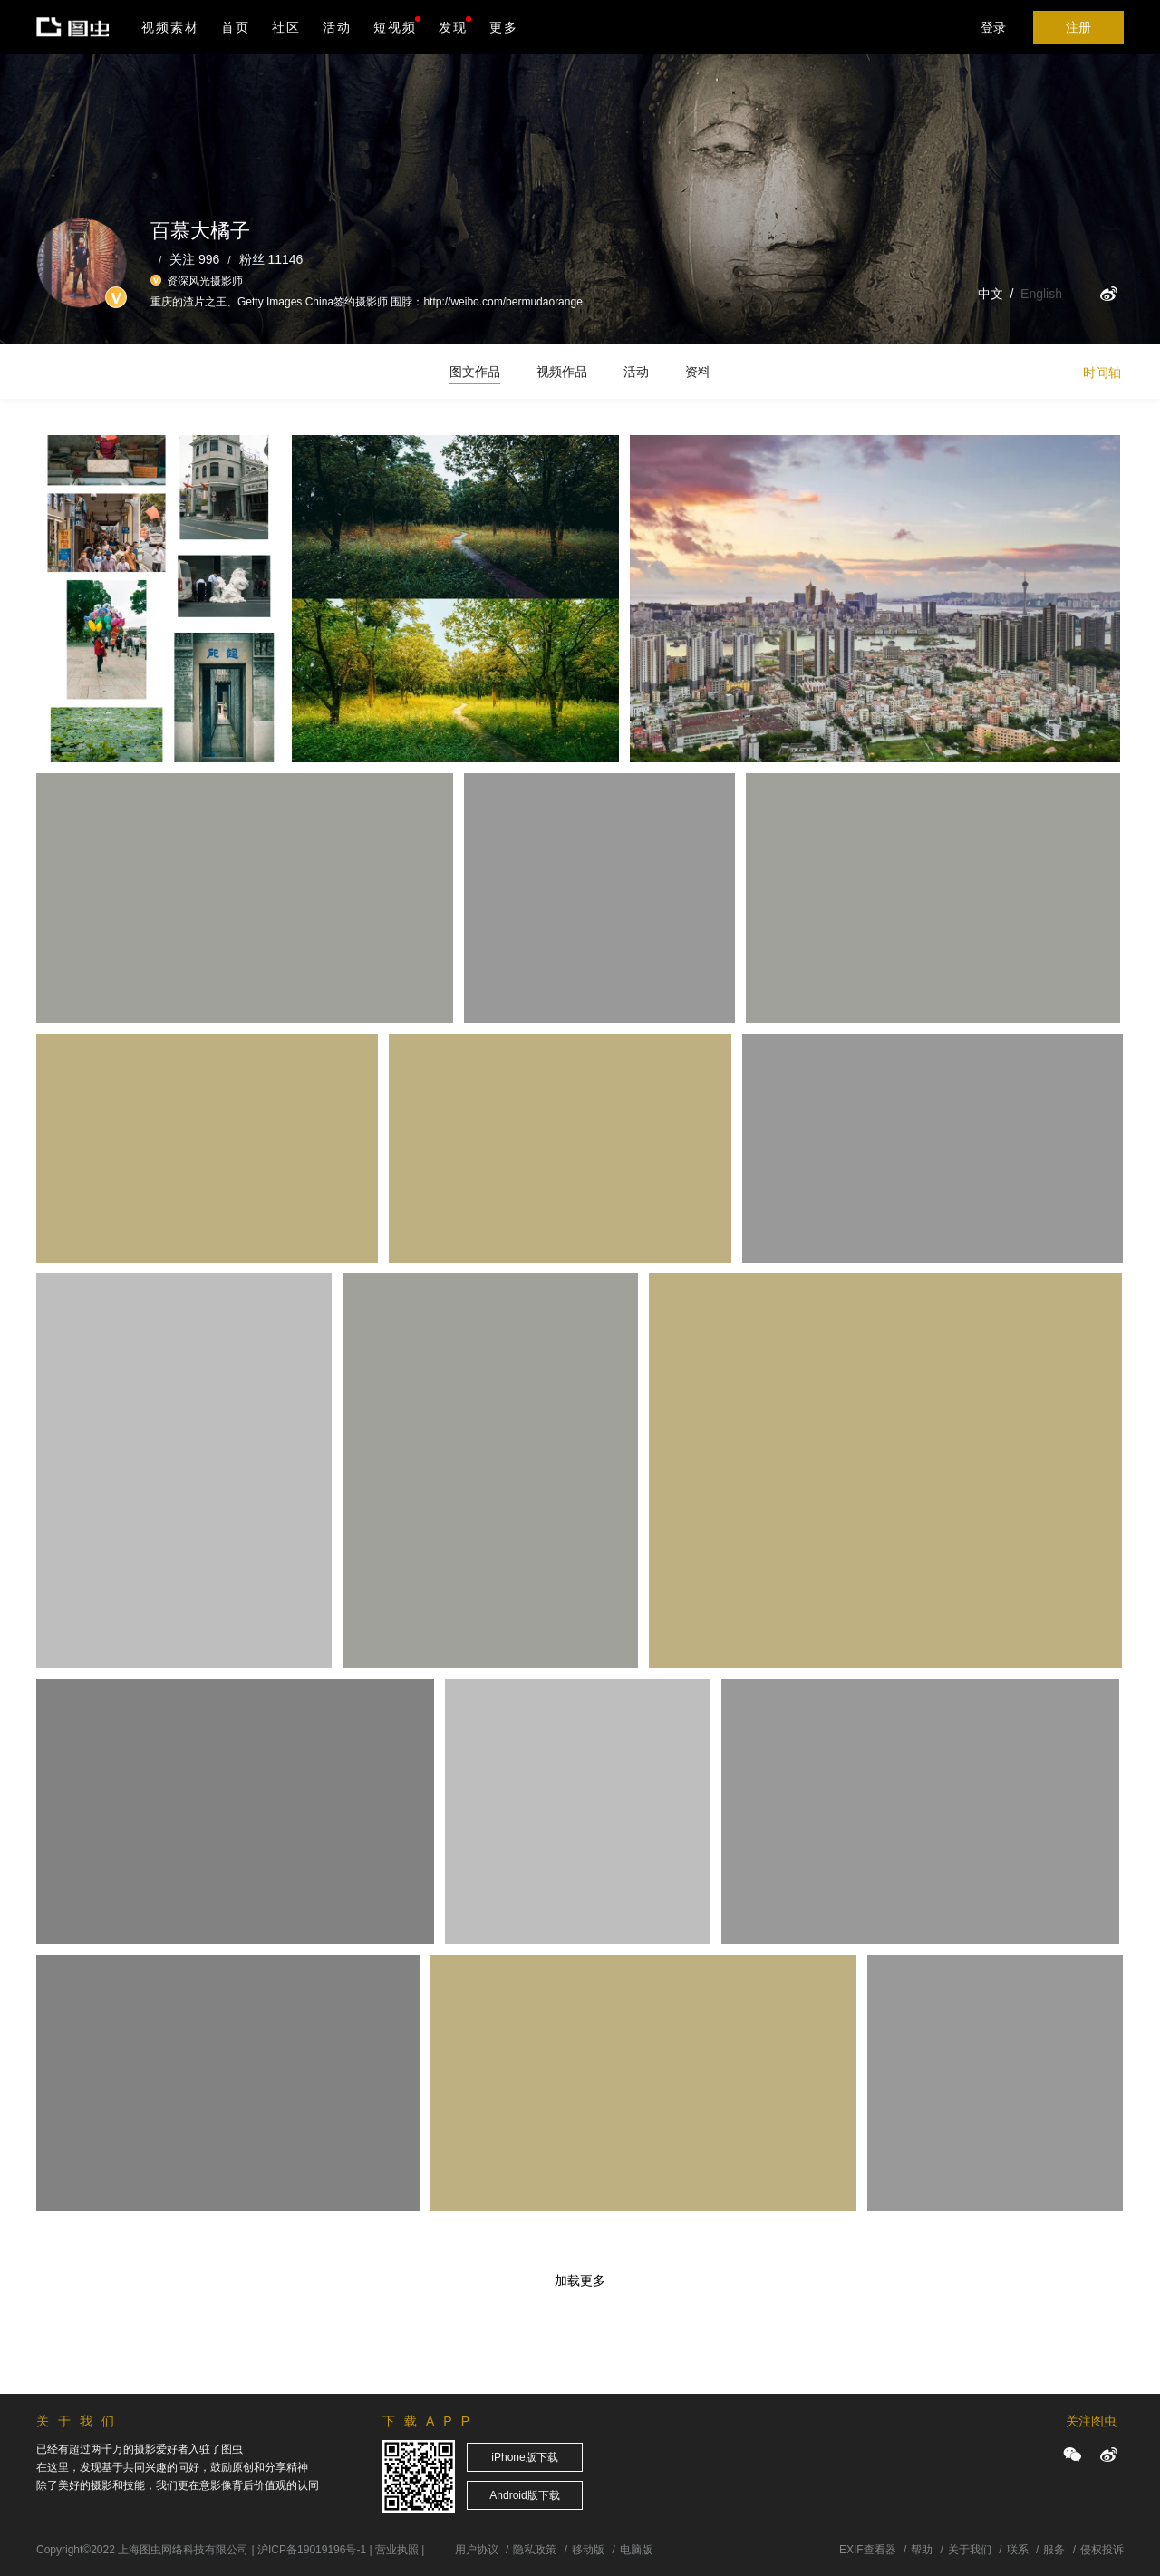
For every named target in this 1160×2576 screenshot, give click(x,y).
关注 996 (194, 259)
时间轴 (1102, 372)
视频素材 (170, 27)
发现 (455, 25)
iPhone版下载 (524, 2457)
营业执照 (397, 2549)
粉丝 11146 (271, 259)
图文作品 (475, 371)
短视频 (395, 27)
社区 (286, 27)
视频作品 (561, 371)
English (1041, 293)
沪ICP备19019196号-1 (311, 2549)
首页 (235, 27)
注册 (1078, 27)
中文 (990, 293)
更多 (503, 27)
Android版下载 (524, 2495)
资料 (697, 371)
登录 (993, 27)
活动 (337, 27)
